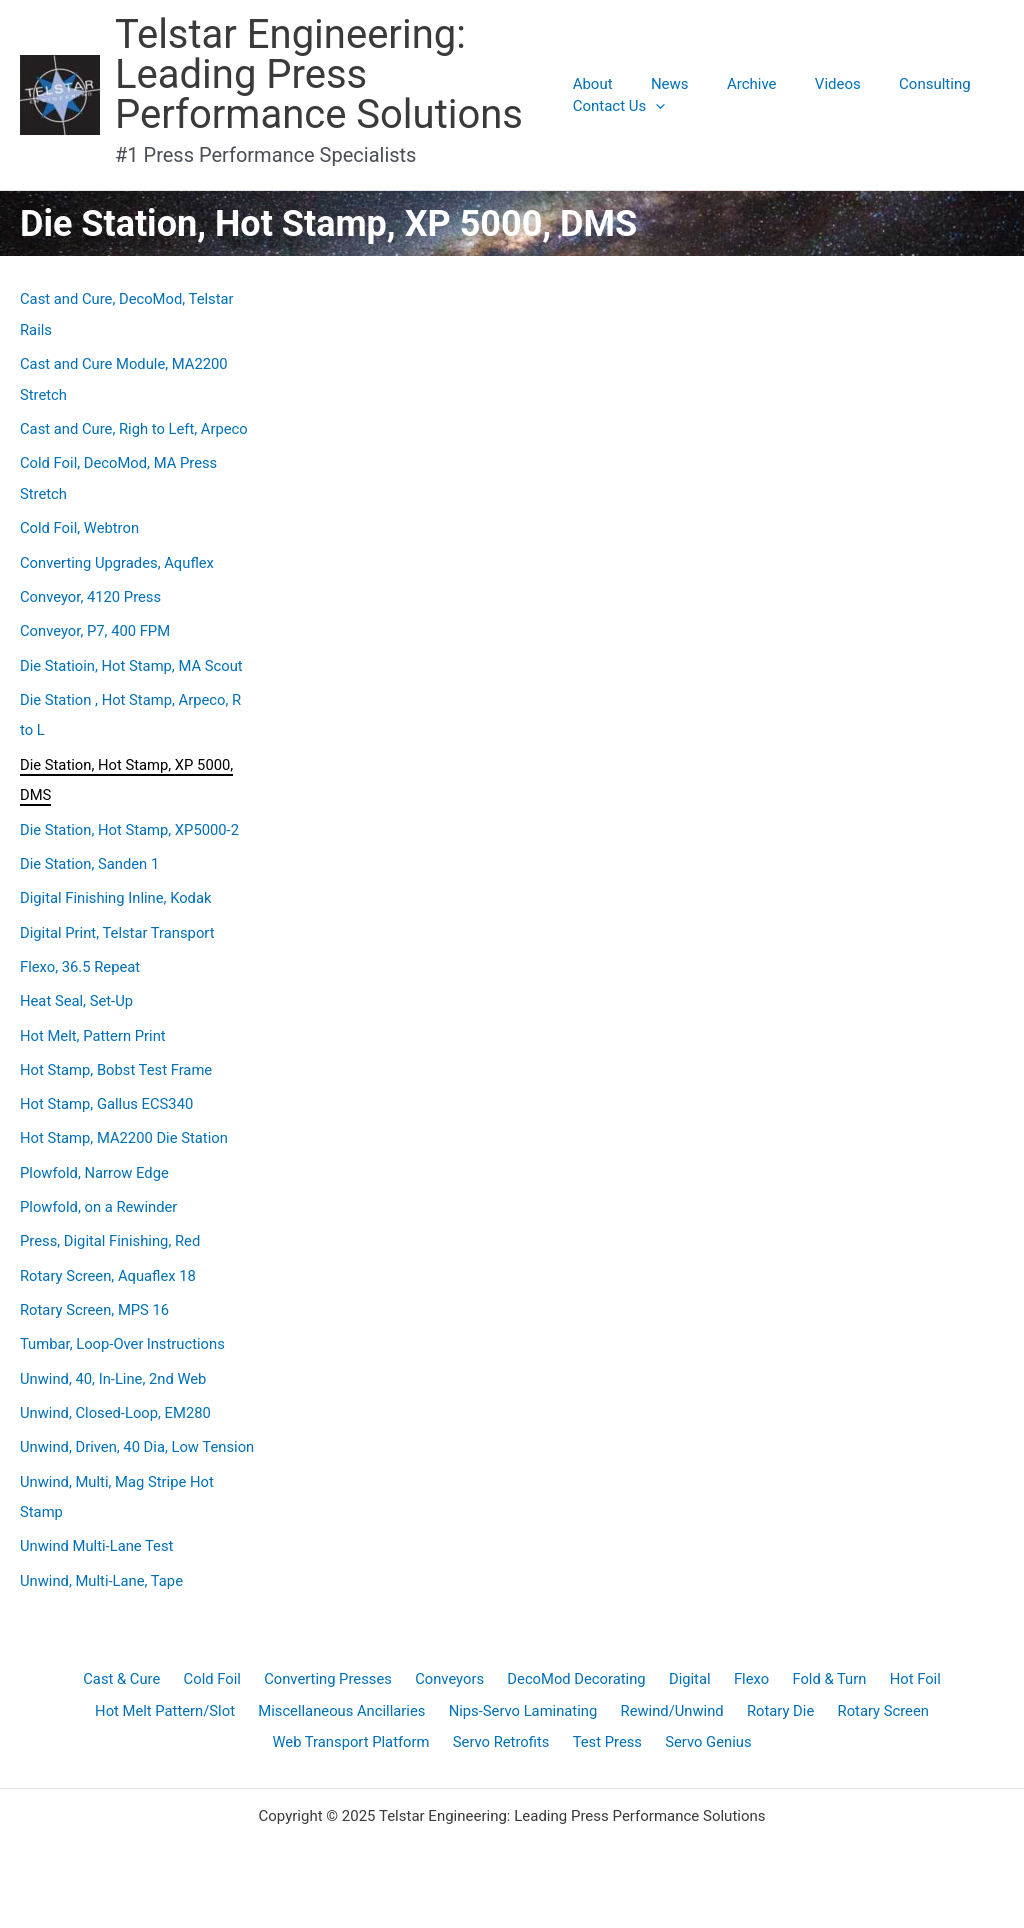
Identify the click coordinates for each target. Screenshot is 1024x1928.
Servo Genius (706, 1759)
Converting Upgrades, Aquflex (118, 558)
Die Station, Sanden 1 (90, 854)
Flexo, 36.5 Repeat (81, 956)
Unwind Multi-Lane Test (98, 1556)
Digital (689, 1689)
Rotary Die (779, 1724)
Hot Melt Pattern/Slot (169, 1724)
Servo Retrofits (503, 1759)
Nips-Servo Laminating (525, 1724)
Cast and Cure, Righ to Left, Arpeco (135, 427)
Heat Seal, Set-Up (77, 989)
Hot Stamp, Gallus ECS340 (108, 1091)
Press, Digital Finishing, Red (111, 1226)
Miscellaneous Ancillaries (345, 1724)
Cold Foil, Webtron (80, 524)
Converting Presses (333, 1689)
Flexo (748, 1689)
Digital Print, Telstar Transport (119, 922)
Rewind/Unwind (672, 1724)
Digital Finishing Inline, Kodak (117, 888)
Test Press (607, 1759)
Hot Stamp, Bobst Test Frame (117, 1057)
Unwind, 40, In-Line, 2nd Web (114, 1361)
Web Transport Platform (354, 1759)
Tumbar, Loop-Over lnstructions (124, 1327)
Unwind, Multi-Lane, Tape (103, 1589)
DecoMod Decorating (577, 1689)
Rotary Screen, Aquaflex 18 (109, 1259)
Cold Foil (218, 1689)
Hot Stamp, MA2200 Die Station (125, 1124)
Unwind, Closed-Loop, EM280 (117, 1394)
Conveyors (452, 1689)
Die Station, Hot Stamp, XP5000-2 (131, 821)
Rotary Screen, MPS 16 (96, 1293)
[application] (655, 106)
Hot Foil (907, 1689)
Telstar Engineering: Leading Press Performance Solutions (319, 74)
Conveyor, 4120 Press (91, 592)
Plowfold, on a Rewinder (100, 1192)
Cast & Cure (130, 1689)
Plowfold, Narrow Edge (95, 1158)
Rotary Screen (880, 1724)
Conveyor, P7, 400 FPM (96, 626)
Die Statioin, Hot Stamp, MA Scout (133, 659)
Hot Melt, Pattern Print (94, 1023)
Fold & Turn (823, 1689)
